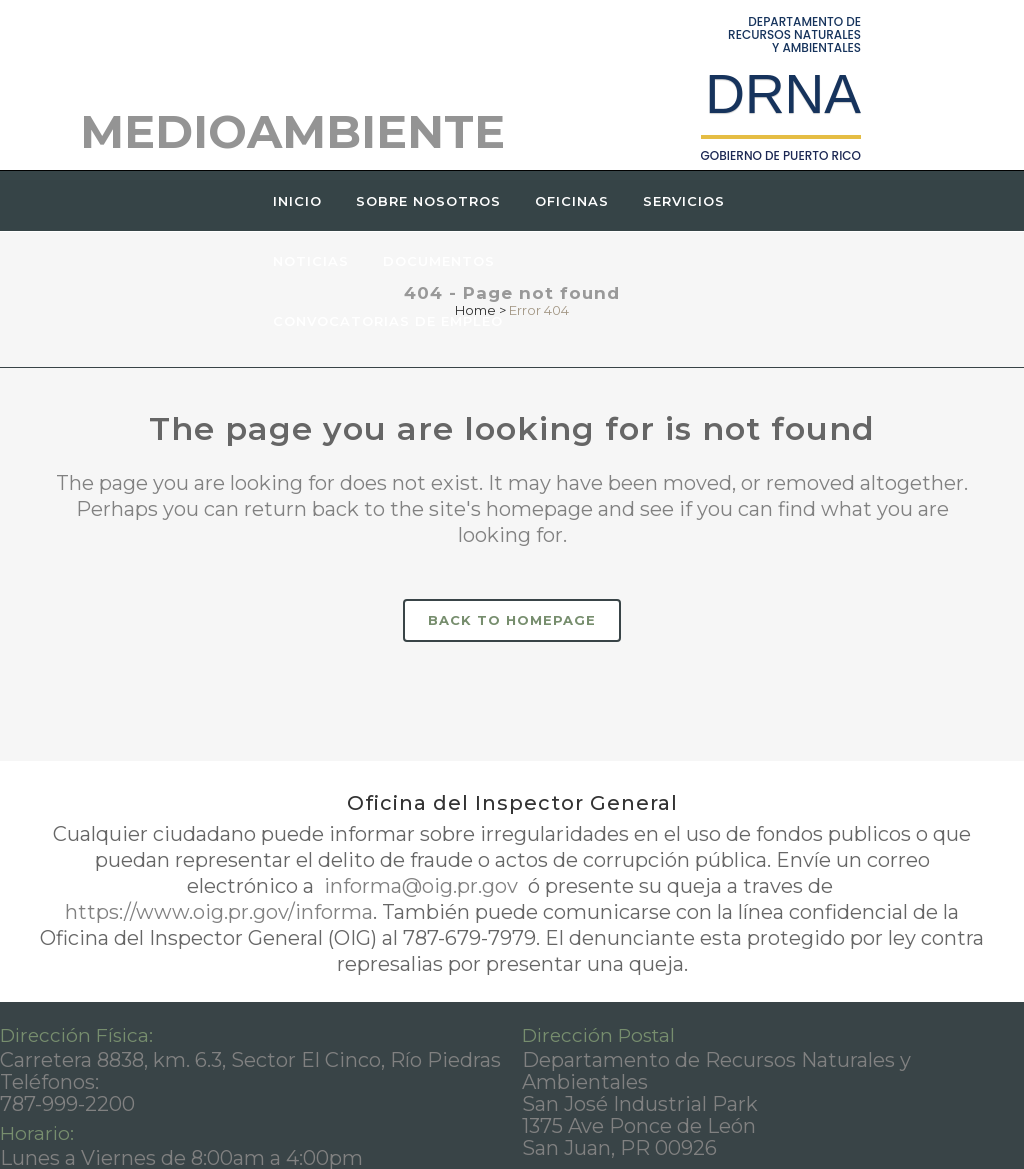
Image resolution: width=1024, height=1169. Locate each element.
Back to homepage (512, 620)
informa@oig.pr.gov (421, 886)
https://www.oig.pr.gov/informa (219, 912)
